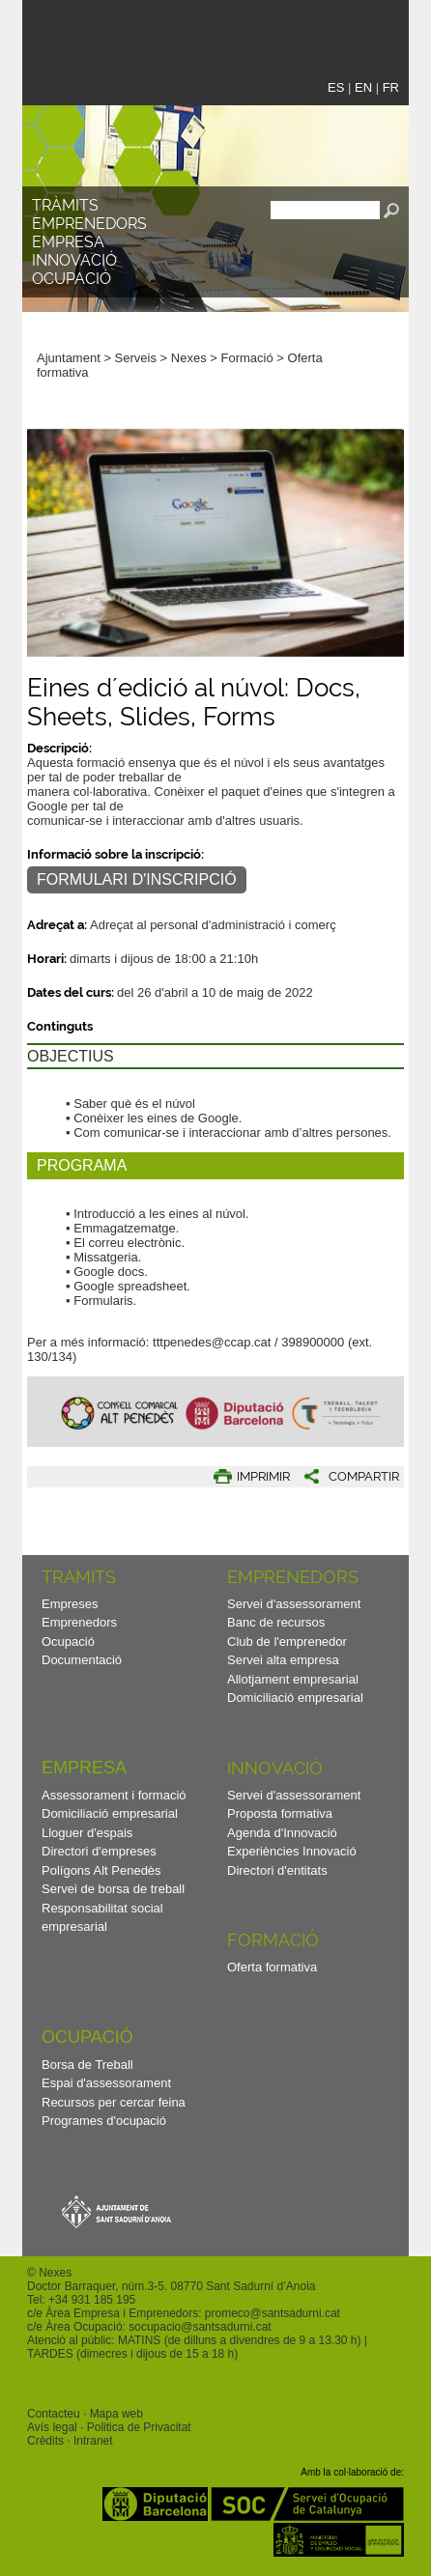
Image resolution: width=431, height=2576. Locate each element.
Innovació (74, 260)
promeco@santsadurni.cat (272, 2313)
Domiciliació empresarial (295, 1697)
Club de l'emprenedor (287, 1641)
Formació (247, 358)
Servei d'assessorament (293, 1604)
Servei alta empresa (283, 1660)
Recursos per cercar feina (114, 2102)
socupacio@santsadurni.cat (200, 2327)
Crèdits (45, 2441)
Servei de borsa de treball (113, 1889)
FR (391, 87)
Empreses (70, 1604)
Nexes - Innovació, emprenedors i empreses (177, 32)
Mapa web (116, 2413)
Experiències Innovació (292, 1851)
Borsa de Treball (87, 2064)
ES (336, 87)
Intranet (93, 2441)
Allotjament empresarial (293, 1679)
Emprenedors (89, 223)
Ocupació (71, 278)
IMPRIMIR (263, 1476)
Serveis (136, 358)
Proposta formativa (279, 1813)
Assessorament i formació (114, 1795)
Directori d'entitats (277, 1870)
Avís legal (52, 2427)
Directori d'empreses (99, 1851)
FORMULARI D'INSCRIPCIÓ (137, 879)
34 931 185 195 (95, 2300)
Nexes (189, 358)
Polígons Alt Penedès (101, 1870)
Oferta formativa (272, 1967)
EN (363, 87)
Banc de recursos (276, 1622)
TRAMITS (79, 1577)
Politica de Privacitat (139, 2427)
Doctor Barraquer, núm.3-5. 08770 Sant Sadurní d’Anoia (171, 2286)
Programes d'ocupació (104, 2120)
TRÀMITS (65, 205)
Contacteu (53, 2413)
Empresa (68, 242)
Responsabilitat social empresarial (102, 1918)
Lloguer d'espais (87, 1833)
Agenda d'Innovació (282, 1833)
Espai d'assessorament (106, 2083)
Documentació (82, 1660)
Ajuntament (69, 358)
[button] (379, 283)
